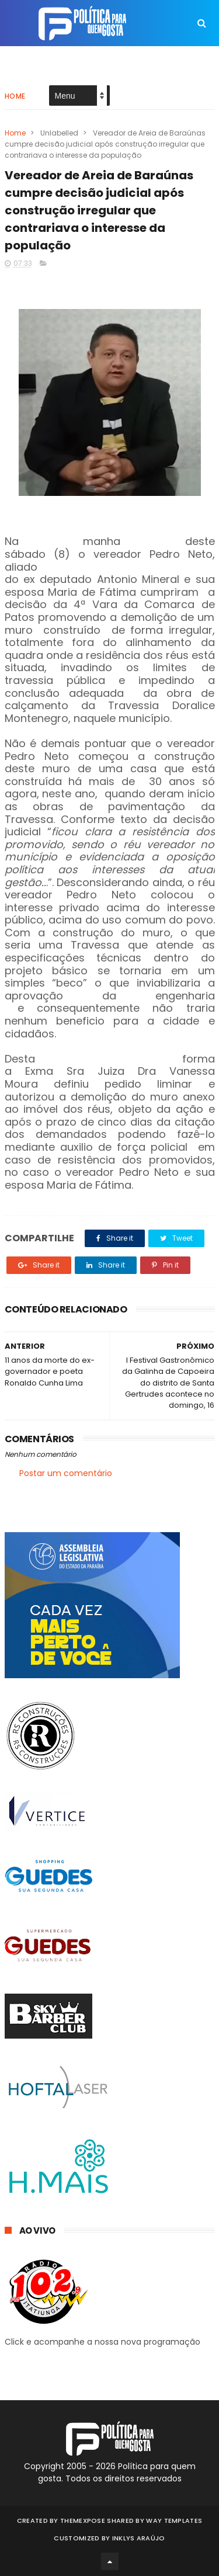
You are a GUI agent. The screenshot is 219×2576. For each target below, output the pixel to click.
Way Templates (174, 2520)
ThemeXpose (82, 2520)
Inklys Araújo (138, 2538)
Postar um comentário (65, 1473)
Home (15, 96)
